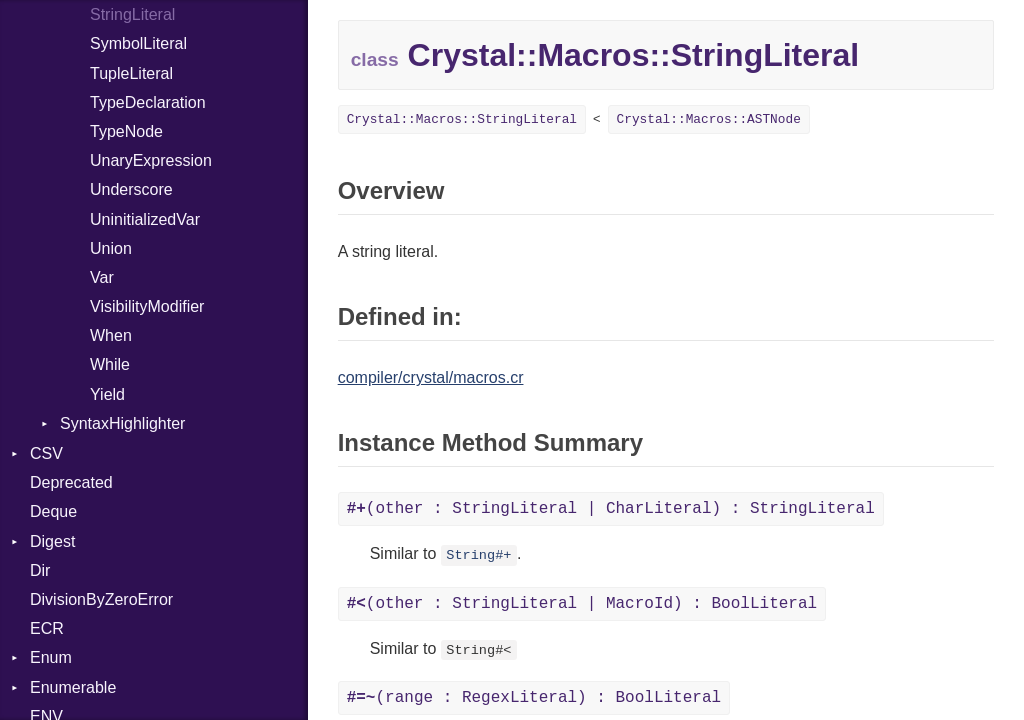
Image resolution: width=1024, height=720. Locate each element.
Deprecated (71, 482)
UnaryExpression (151, 160)
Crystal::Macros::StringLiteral (462, 119)
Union (111, 248)
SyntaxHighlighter (122, 423)
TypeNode (126, 131)
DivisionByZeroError (101, 599)
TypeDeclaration (148, 102)
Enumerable (73, 687)
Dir (40, 570)
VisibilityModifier (147, 306)
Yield (107, 394)
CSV (46, 453)
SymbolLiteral (138, 43)
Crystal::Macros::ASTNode (709, 119)
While (110, 364)
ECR (47, 628)
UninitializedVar (145, 219)
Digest (52, 541)
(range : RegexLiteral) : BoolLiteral (534, 698)
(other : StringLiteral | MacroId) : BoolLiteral (582, 604)
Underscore (131, 189)
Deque (53, 511)
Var (102, 277)
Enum (51, 657)
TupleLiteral (131, 73)
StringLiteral (132, 14)
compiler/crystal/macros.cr (431, 377)
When (111, 335)
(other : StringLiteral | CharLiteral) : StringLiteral (611, 509)
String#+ (478, 555)
